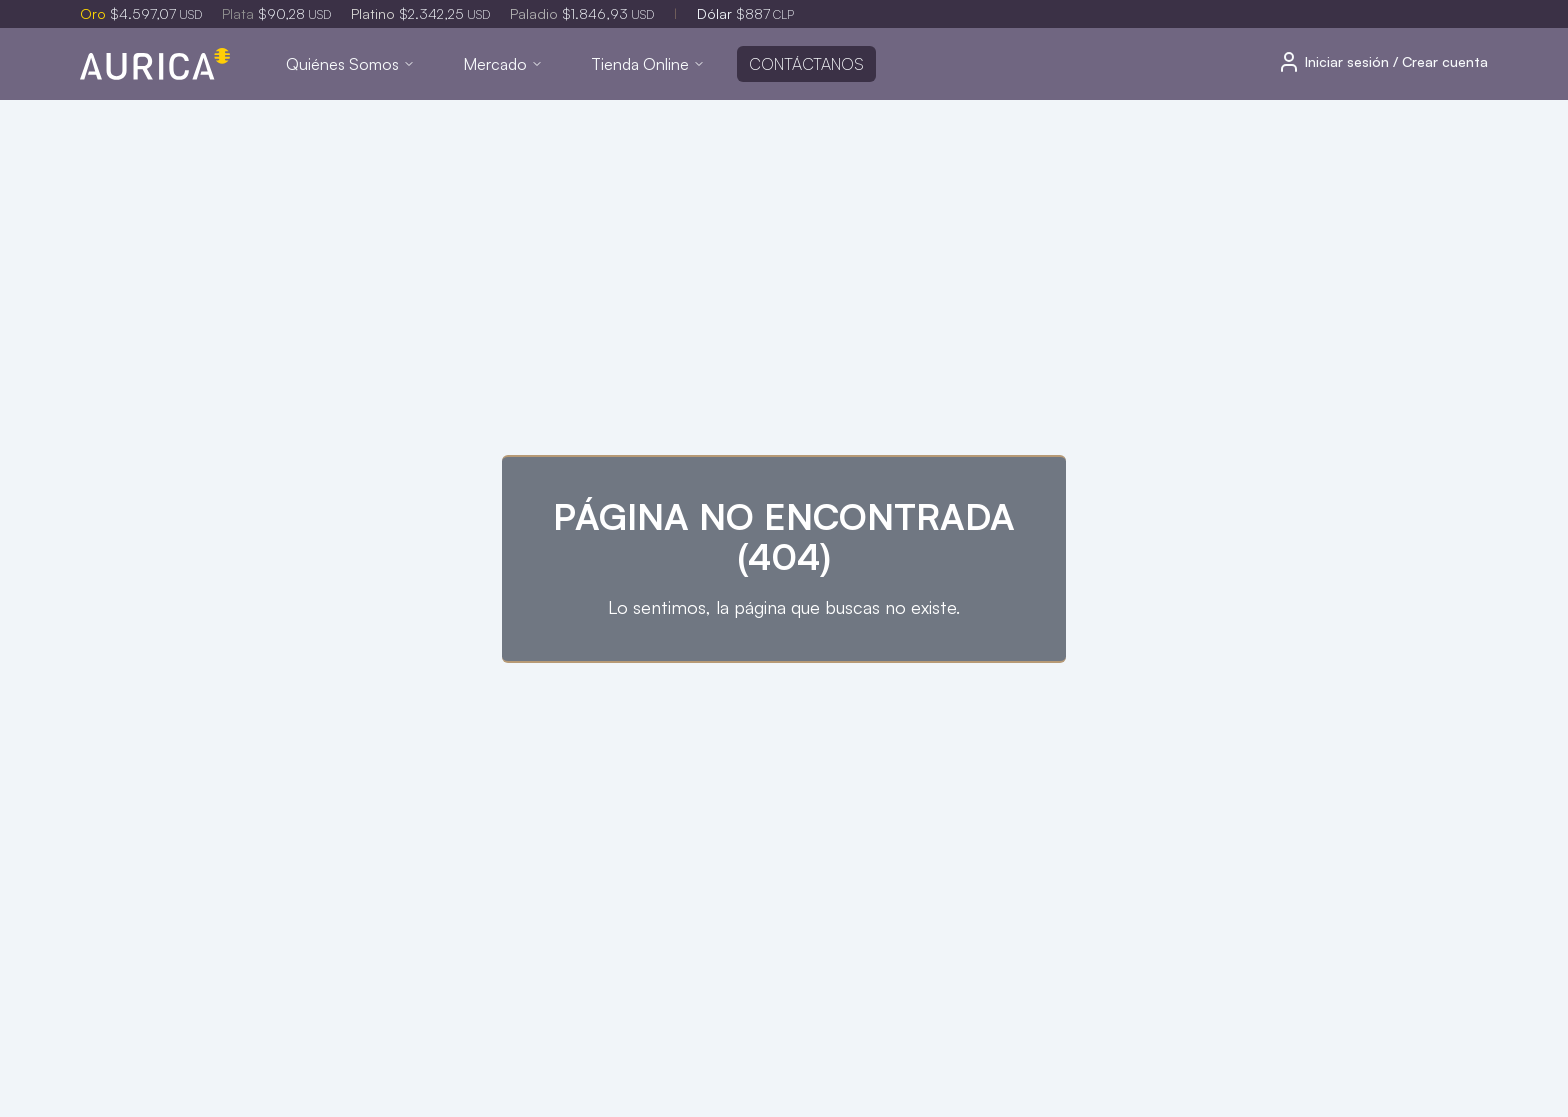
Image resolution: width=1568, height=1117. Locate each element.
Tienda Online (648, 64)
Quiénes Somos (350, 64)
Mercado (503, 64)
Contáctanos (806, 64)
